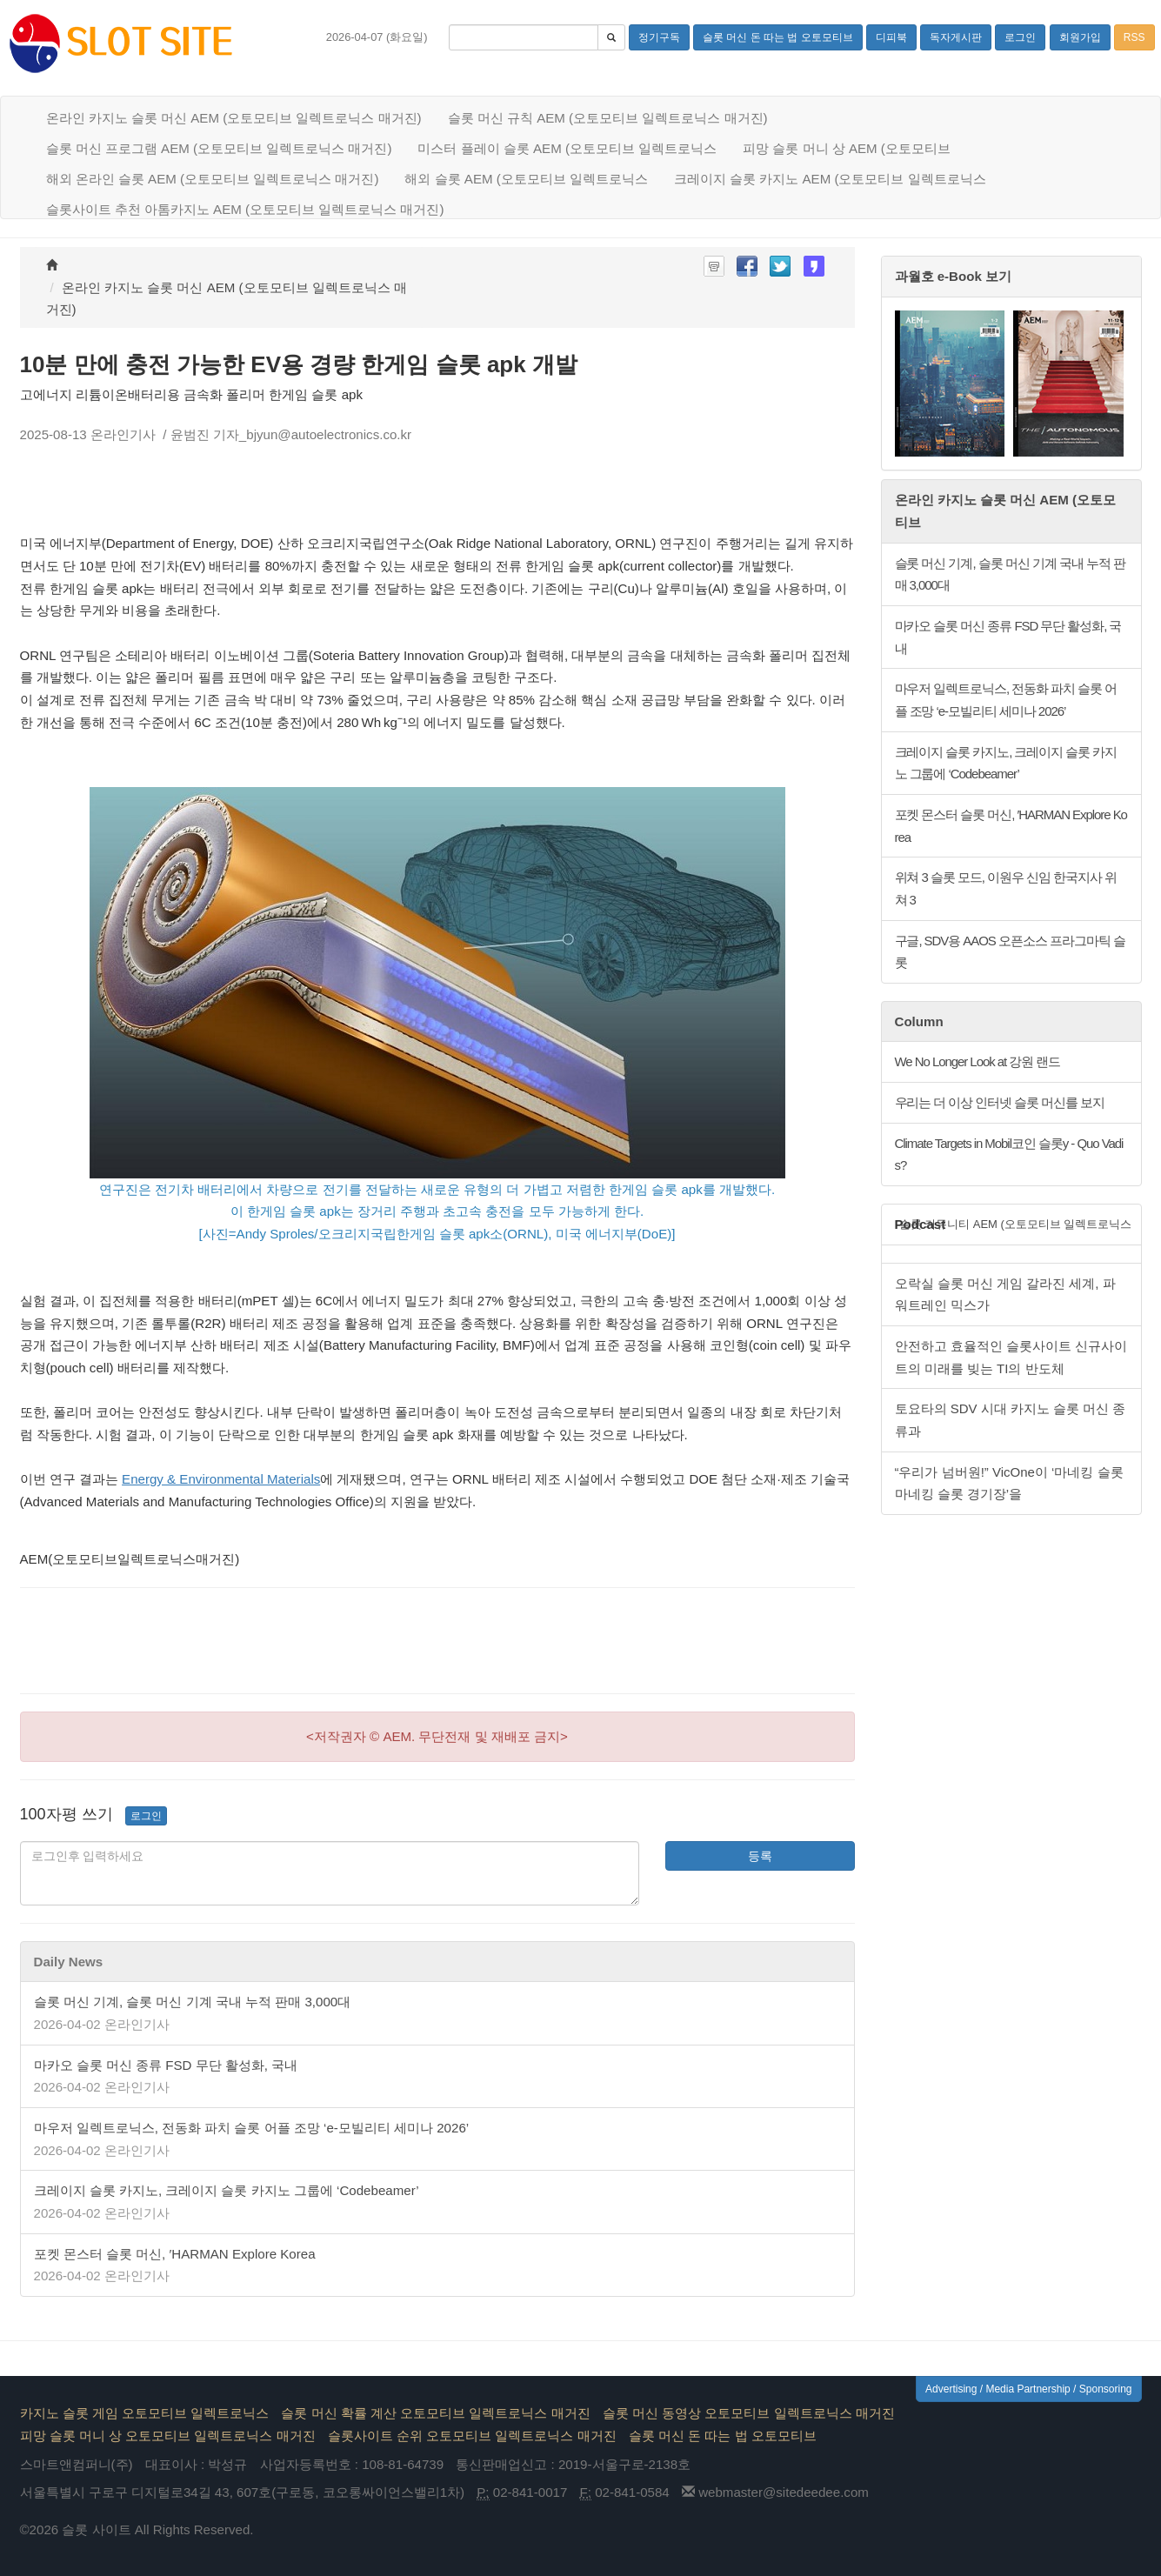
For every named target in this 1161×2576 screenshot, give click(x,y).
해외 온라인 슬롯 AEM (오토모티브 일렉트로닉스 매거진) (212, 178)
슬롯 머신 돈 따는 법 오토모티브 (723, 2435)
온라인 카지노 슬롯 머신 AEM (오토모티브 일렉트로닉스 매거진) (234, 117)
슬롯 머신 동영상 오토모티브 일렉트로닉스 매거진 (749, 2413)
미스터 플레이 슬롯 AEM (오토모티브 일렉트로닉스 (567, 148)
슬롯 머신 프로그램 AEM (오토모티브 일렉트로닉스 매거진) (219, 148)
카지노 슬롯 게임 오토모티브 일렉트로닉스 (145, 2413)
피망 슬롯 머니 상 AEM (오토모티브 (847, 148)
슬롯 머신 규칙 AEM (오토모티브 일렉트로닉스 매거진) (608, 117)
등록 (760, 1856)
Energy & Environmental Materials (221, 1479)
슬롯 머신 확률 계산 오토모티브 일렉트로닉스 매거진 (435, 2413)
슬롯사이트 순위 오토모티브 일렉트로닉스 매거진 (472, 2435)
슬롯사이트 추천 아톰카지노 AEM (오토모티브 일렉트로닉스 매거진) (245, 209)
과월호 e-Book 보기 (953, 276)
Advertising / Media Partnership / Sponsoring (1028, 2389)
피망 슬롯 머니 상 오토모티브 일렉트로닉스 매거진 (168, 2435)
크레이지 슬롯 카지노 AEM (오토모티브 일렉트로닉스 (830, 178)
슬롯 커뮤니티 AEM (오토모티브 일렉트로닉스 (1015, 1224)
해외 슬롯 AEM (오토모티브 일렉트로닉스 (526, 178)
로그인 (146, 1816)
